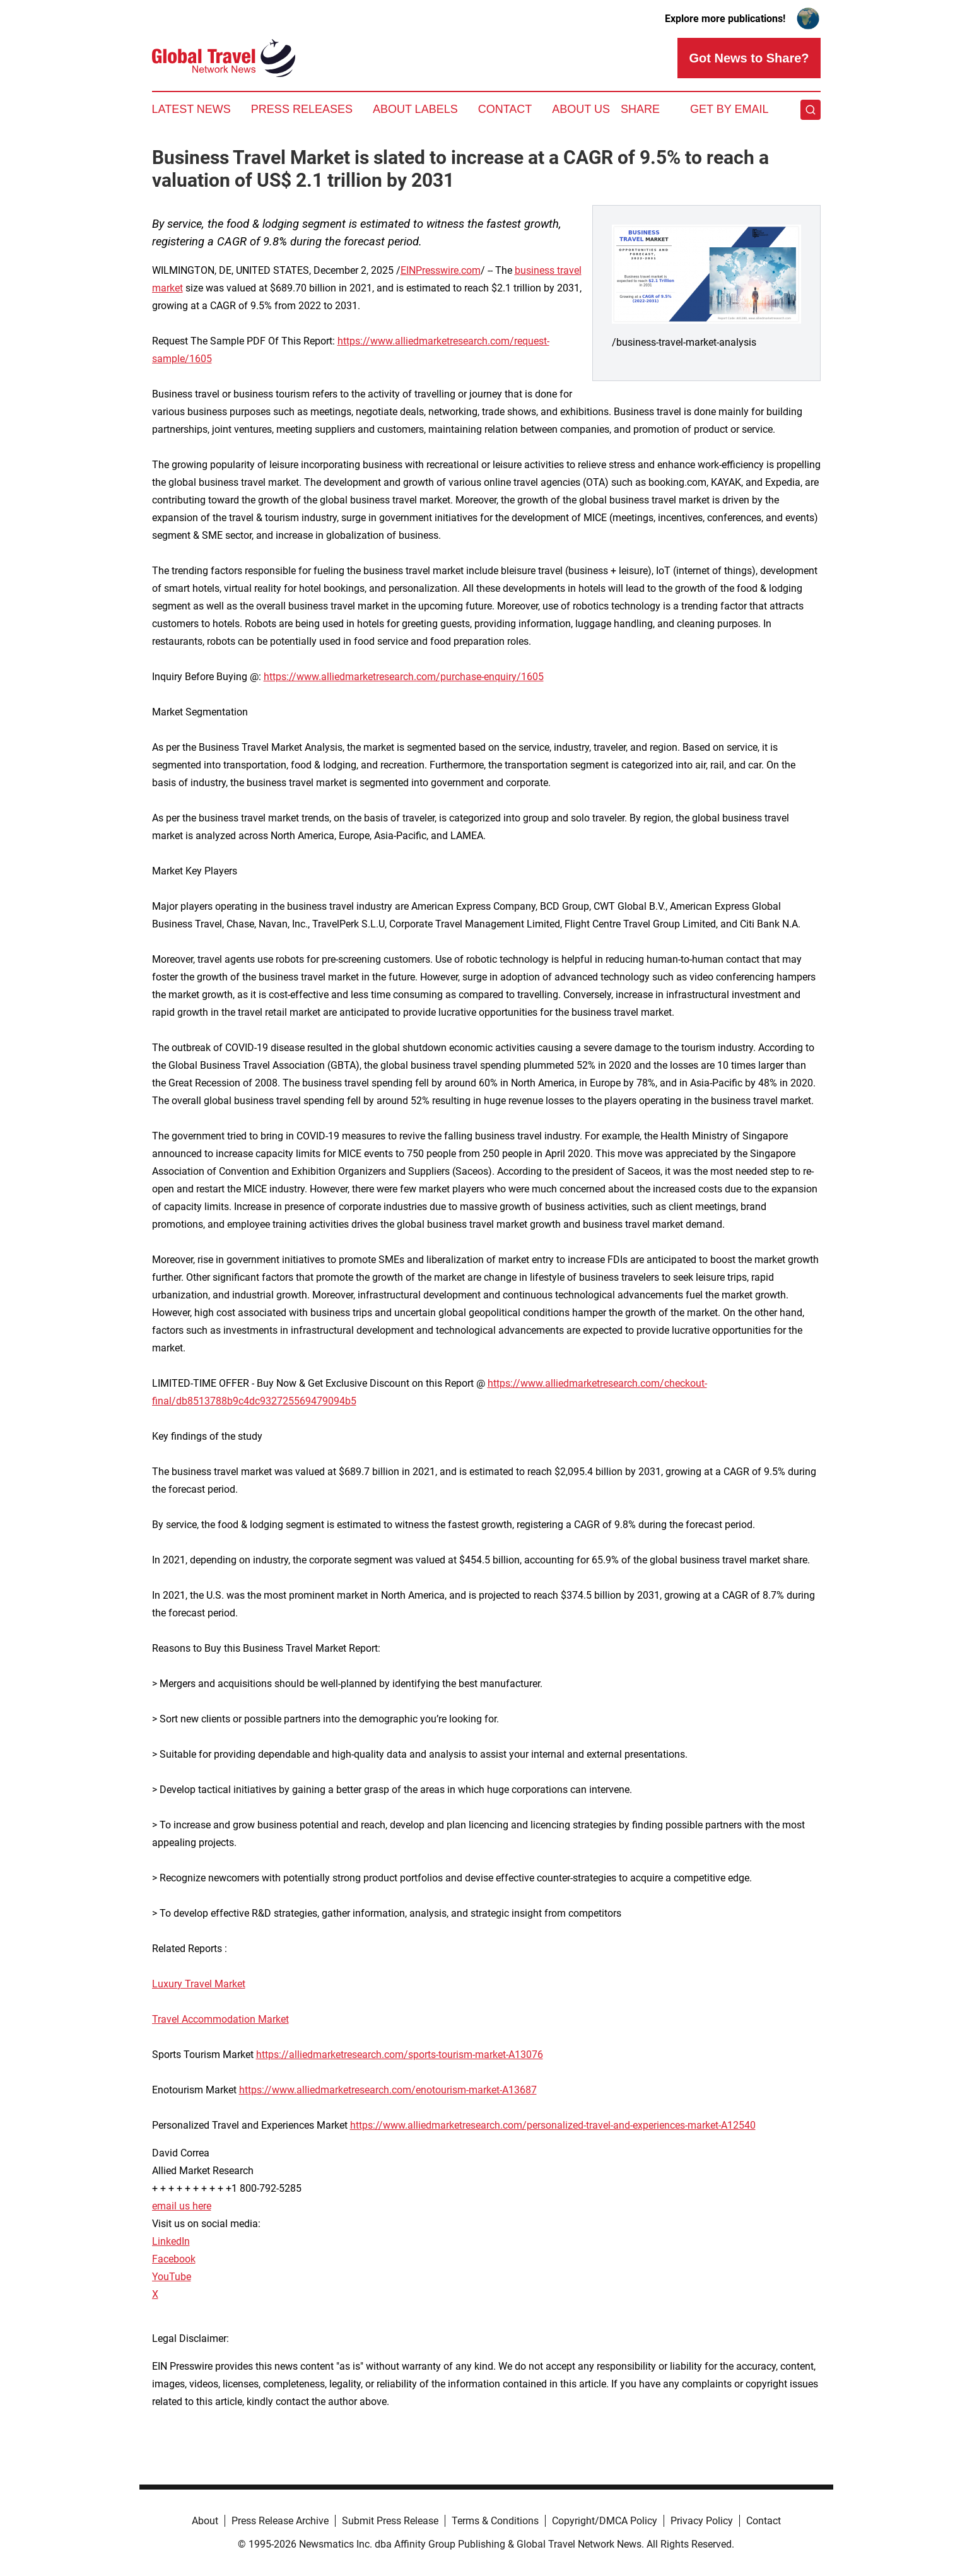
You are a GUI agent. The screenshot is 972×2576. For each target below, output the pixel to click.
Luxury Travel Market (198, 1984)
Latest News (191, 109)
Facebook (174, 2259)
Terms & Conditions (495, 2521)
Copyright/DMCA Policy (604, 2521)
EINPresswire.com (441, 270)
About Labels (415, 109)
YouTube (171, 2277)
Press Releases (302, 109)
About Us (581, 109)
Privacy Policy (701, 2521)
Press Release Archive (280, 2521)
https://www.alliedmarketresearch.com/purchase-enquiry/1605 (404, 677)
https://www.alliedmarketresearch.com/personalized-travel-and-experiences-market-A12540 (553, 2125)
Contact (505, 109)
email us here (181, 2206)
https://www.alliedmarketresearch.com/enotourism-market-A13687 (388, 2090)
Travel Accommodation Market (220, 2019)
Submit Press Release (390, 2521)
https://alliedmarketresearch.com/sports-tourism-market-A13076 (399, 2055)
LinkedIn (171, 2241)
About (205, 2521)
